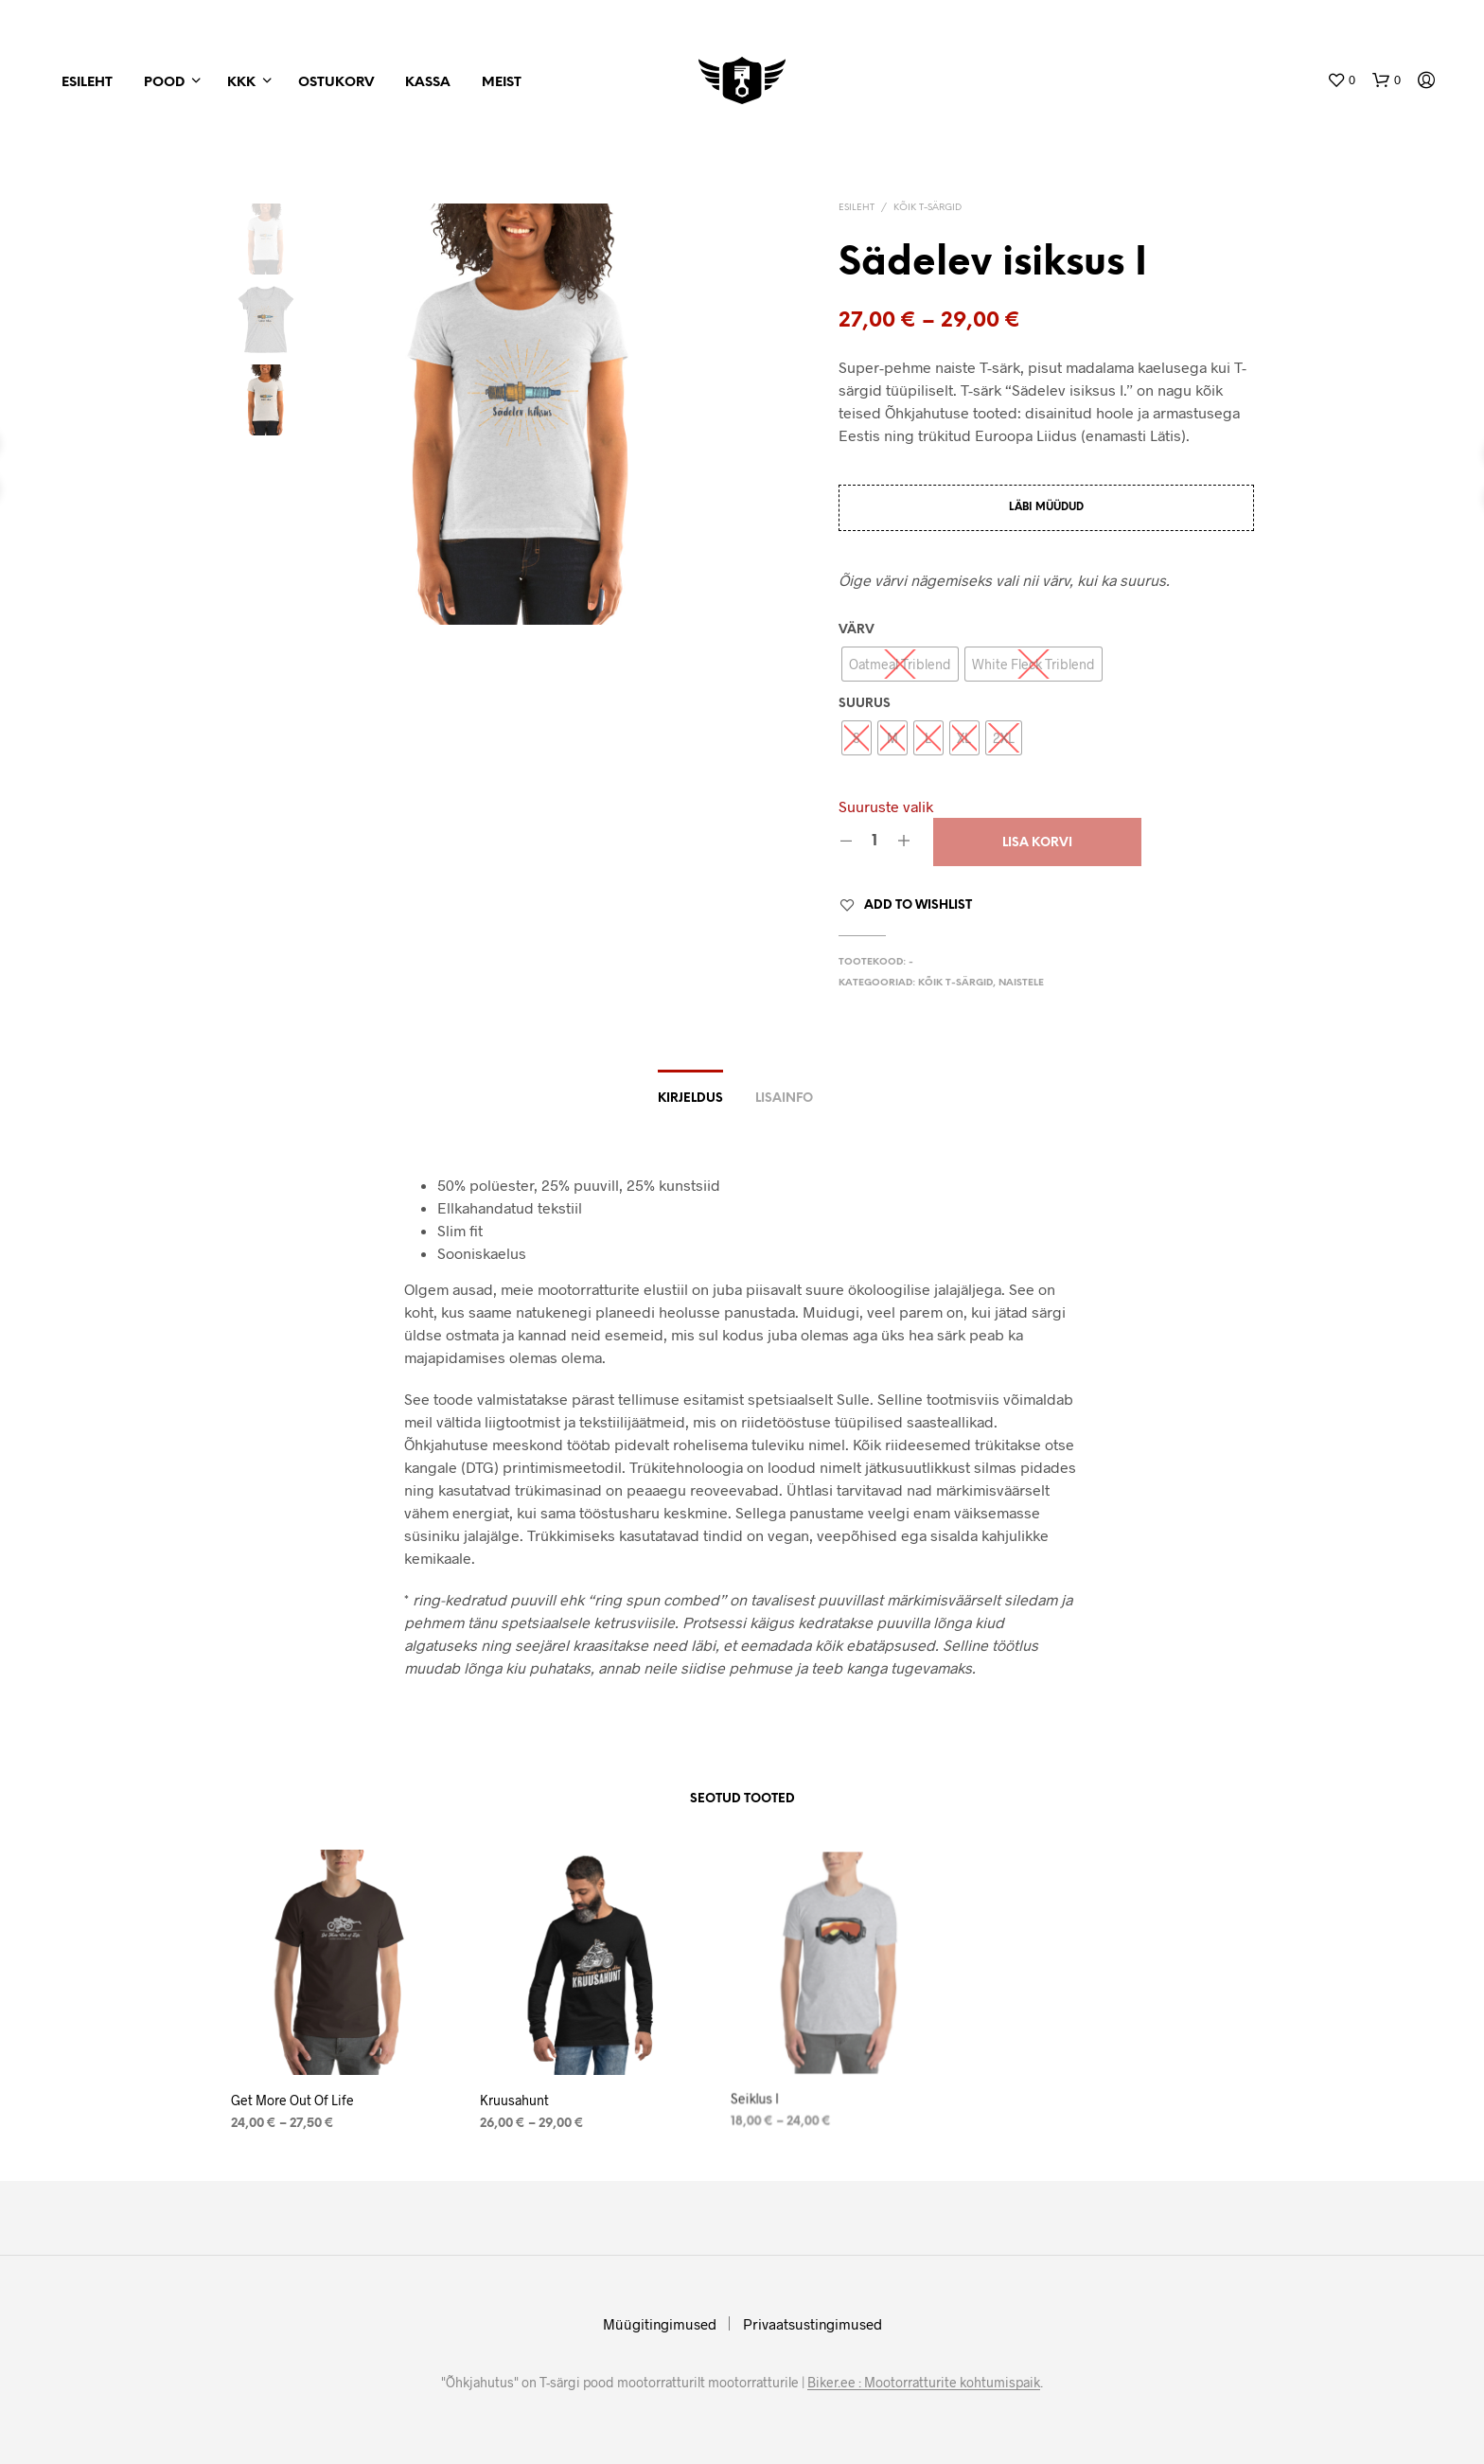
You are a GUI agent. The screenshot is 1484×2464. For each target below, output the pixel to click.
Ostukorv (336, 83)
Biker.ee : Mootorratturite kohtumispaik (923, 2382)
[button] (1341, 80)
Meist (501, 83)
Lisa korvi (1037, 843)
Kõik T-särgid (927, 208)
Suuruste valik (886, 806)
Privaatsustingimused (812, 2323)
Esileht (87, 83)
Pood (164, 83)
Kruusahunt (519, 2093)
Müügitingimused (659, 2323)
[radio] (900, 664)
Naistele (1021, 983)
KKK (241, 83)
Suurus (865, 704)
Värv (856, 630)
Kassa (427, 83)
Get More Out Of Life (292, 2100)
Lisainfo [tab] (784, 1098)
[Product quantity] (875, 841)
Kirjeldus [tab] (690, 1098)
